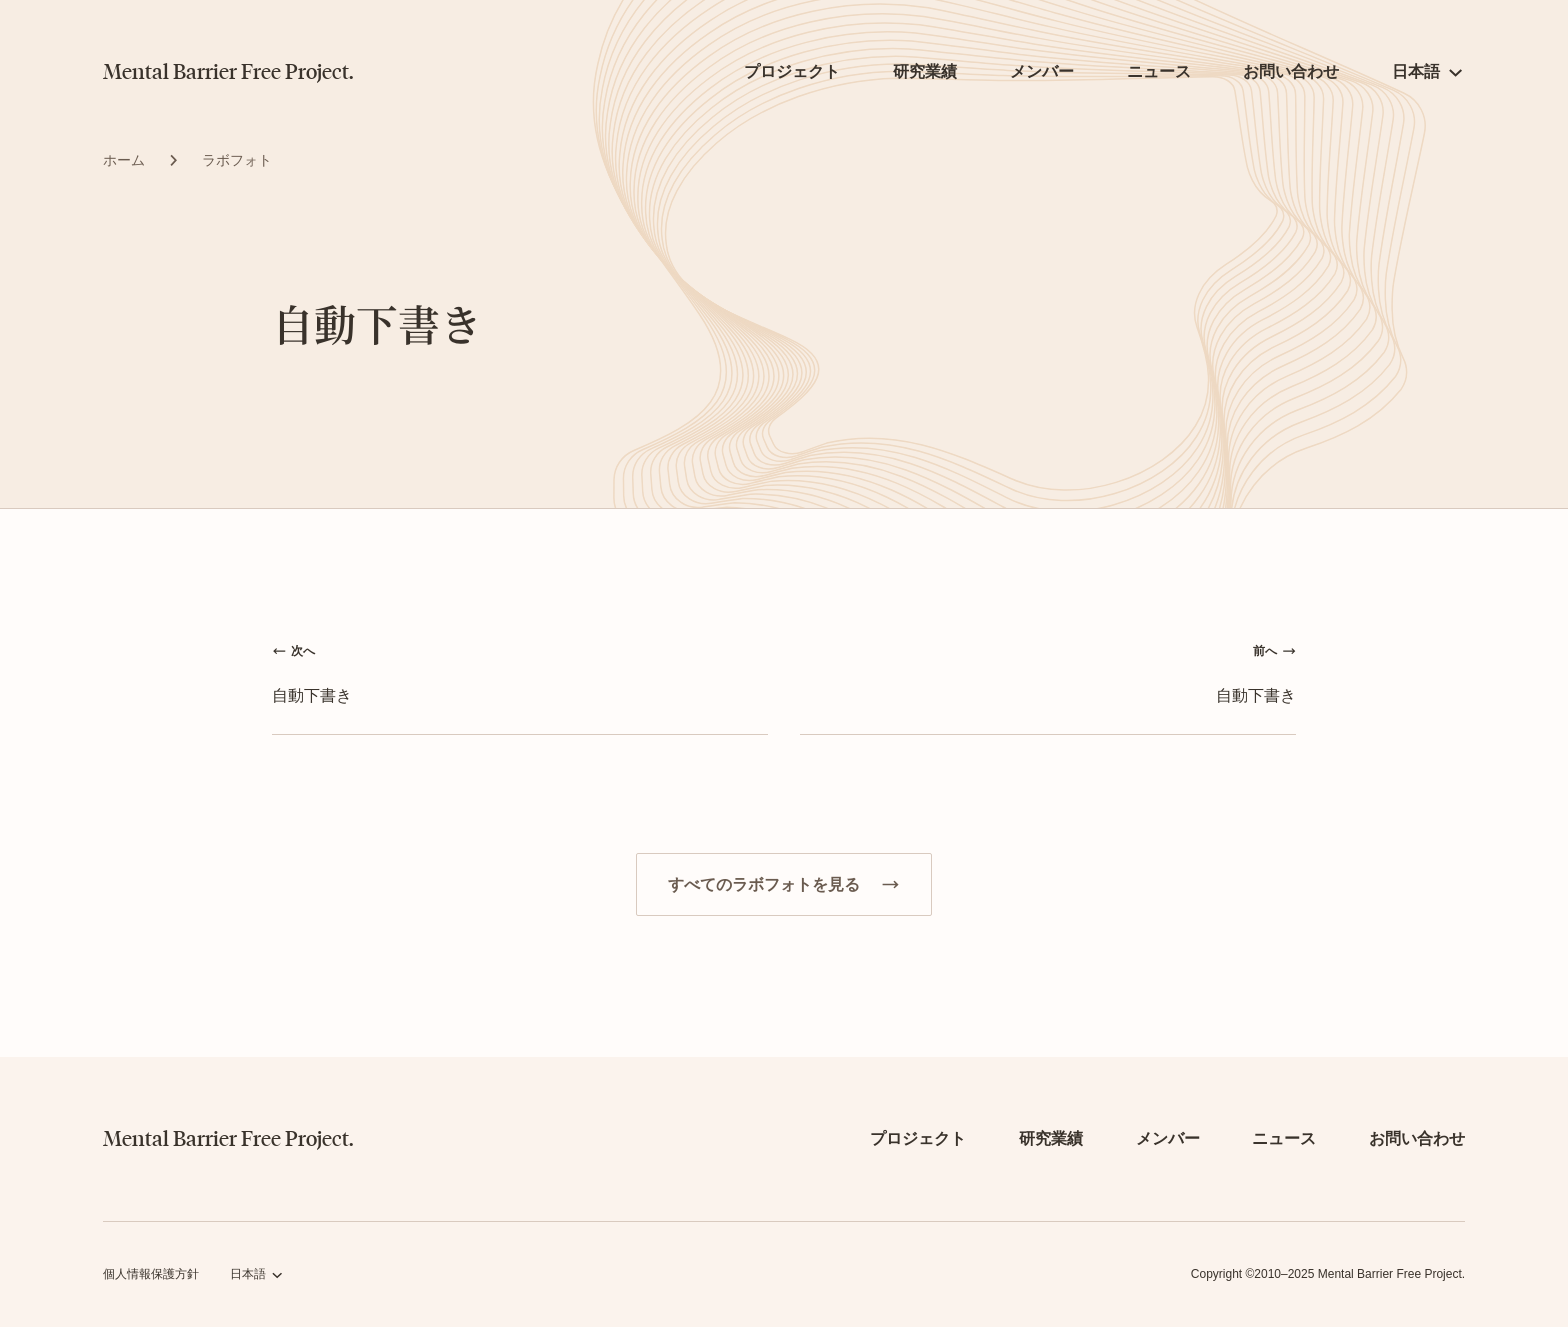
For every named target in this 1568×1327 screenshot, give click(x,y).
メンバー (1042, 71)
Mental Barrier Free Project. (228, 72)
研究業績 (925, 71)
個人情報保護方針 (151, 1274)
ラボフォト (237, 160)
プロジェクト (792, 71)
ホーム (124, 160)
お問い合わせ (1291, 71)
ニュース (1159, 71)
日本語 (1416, 71)
